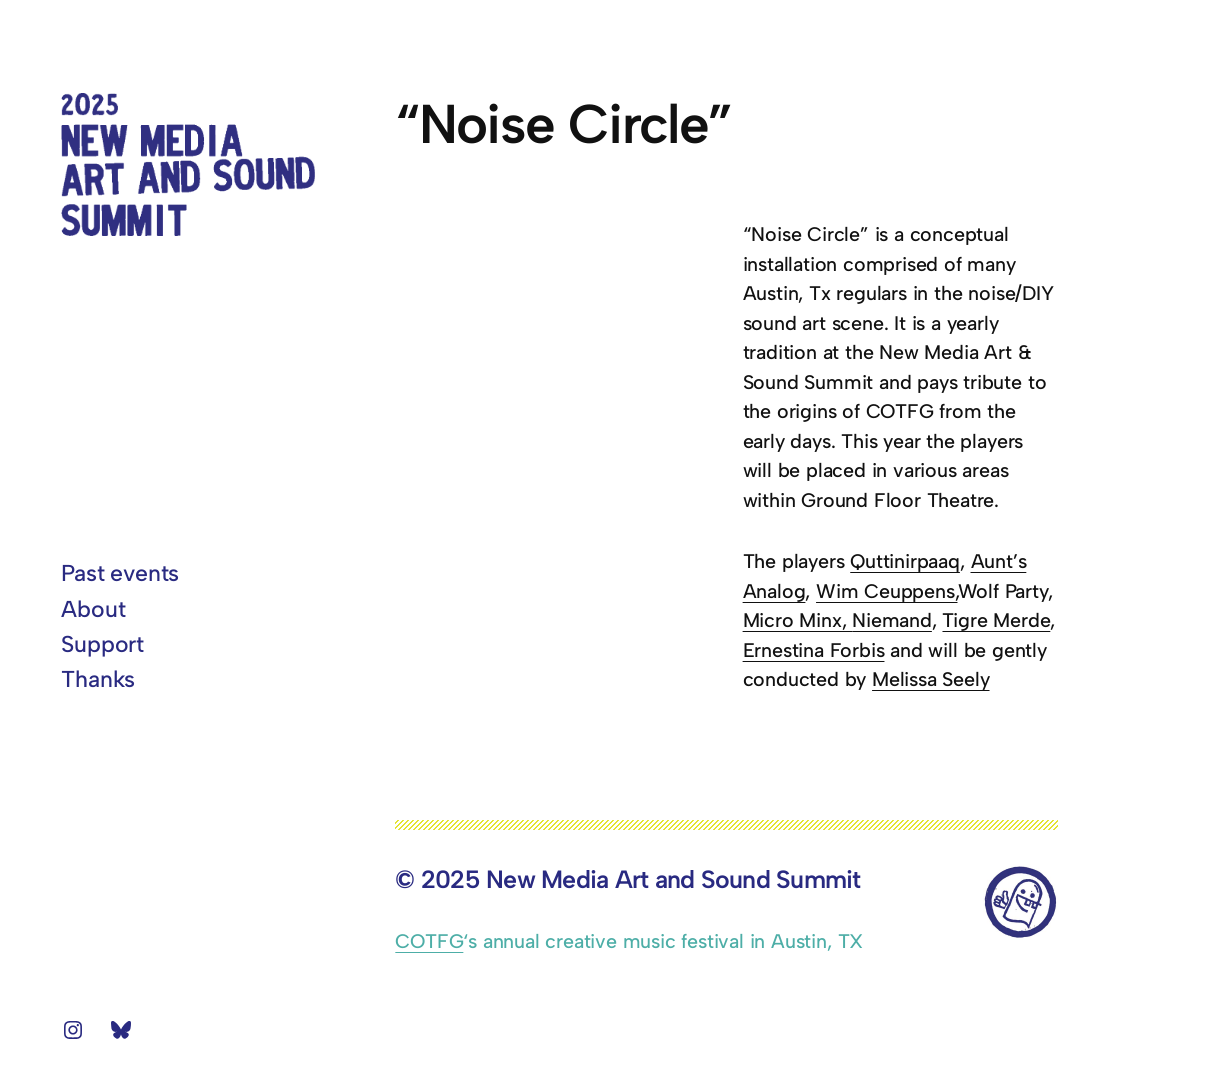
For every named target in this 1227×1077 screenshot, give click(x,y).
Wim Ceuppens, (886, 591)
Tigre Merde (996, 620)
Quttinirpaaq (905, 561)
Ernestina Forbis (814, 650)
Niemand (892, 620)
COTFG (429, 941)
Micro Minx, (798, 620)
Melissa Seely (930, 679)
